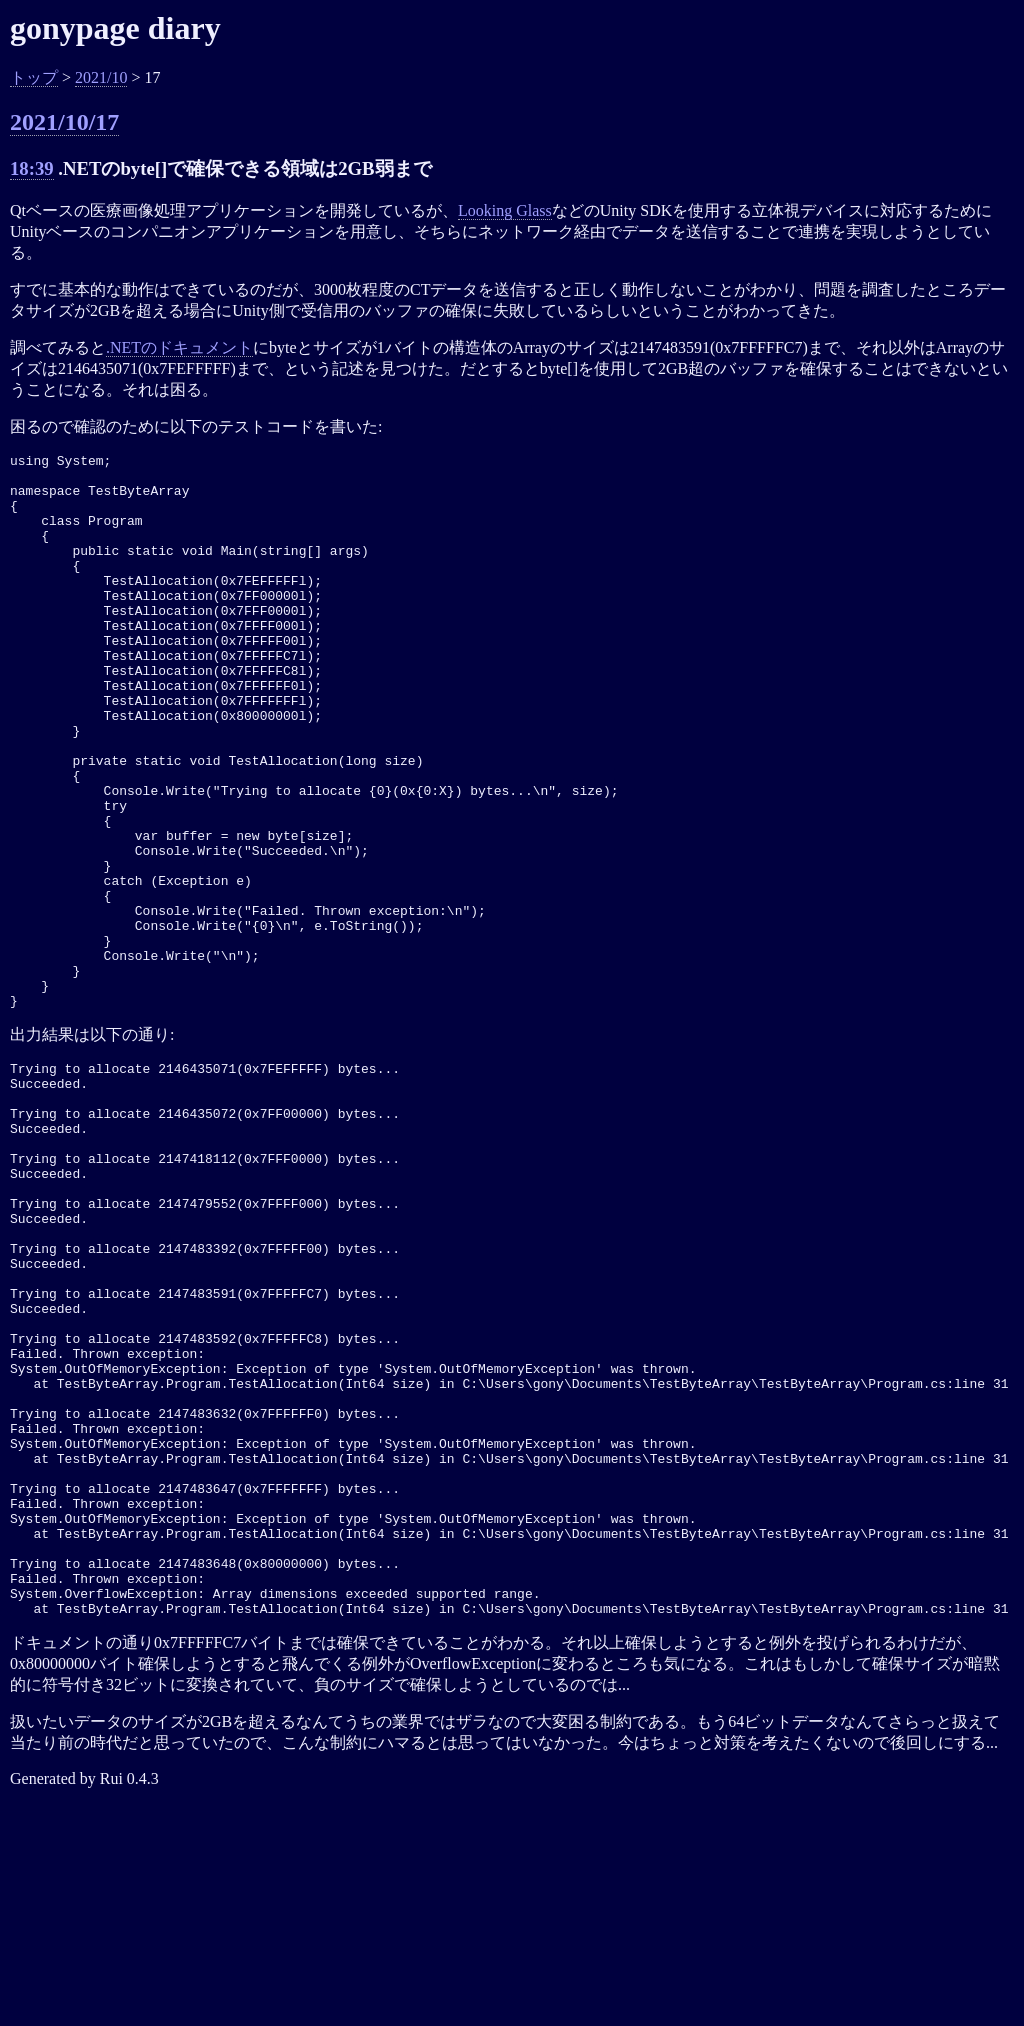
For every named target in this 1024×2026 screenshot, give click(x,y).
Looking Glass (505, 210)
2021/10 (101, 77)
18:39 (32, 168)
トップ (34, 77)
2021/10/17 (64, 122)
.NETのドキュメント (179, 347)
